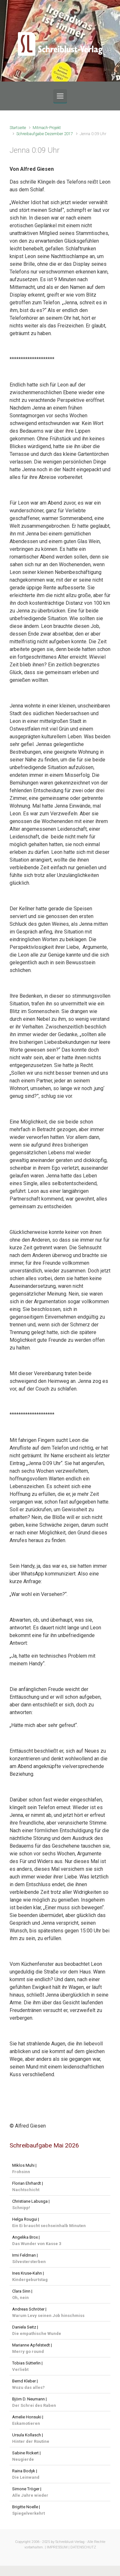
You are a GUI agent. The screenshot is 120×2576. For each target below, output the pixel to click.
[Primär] (60, 96)
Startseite (18, 127)
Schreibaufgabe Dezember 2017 (44, 133)
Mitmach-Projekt (47, 127)
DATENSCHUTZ (83, 2547)
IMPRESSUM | (58, 2547)
